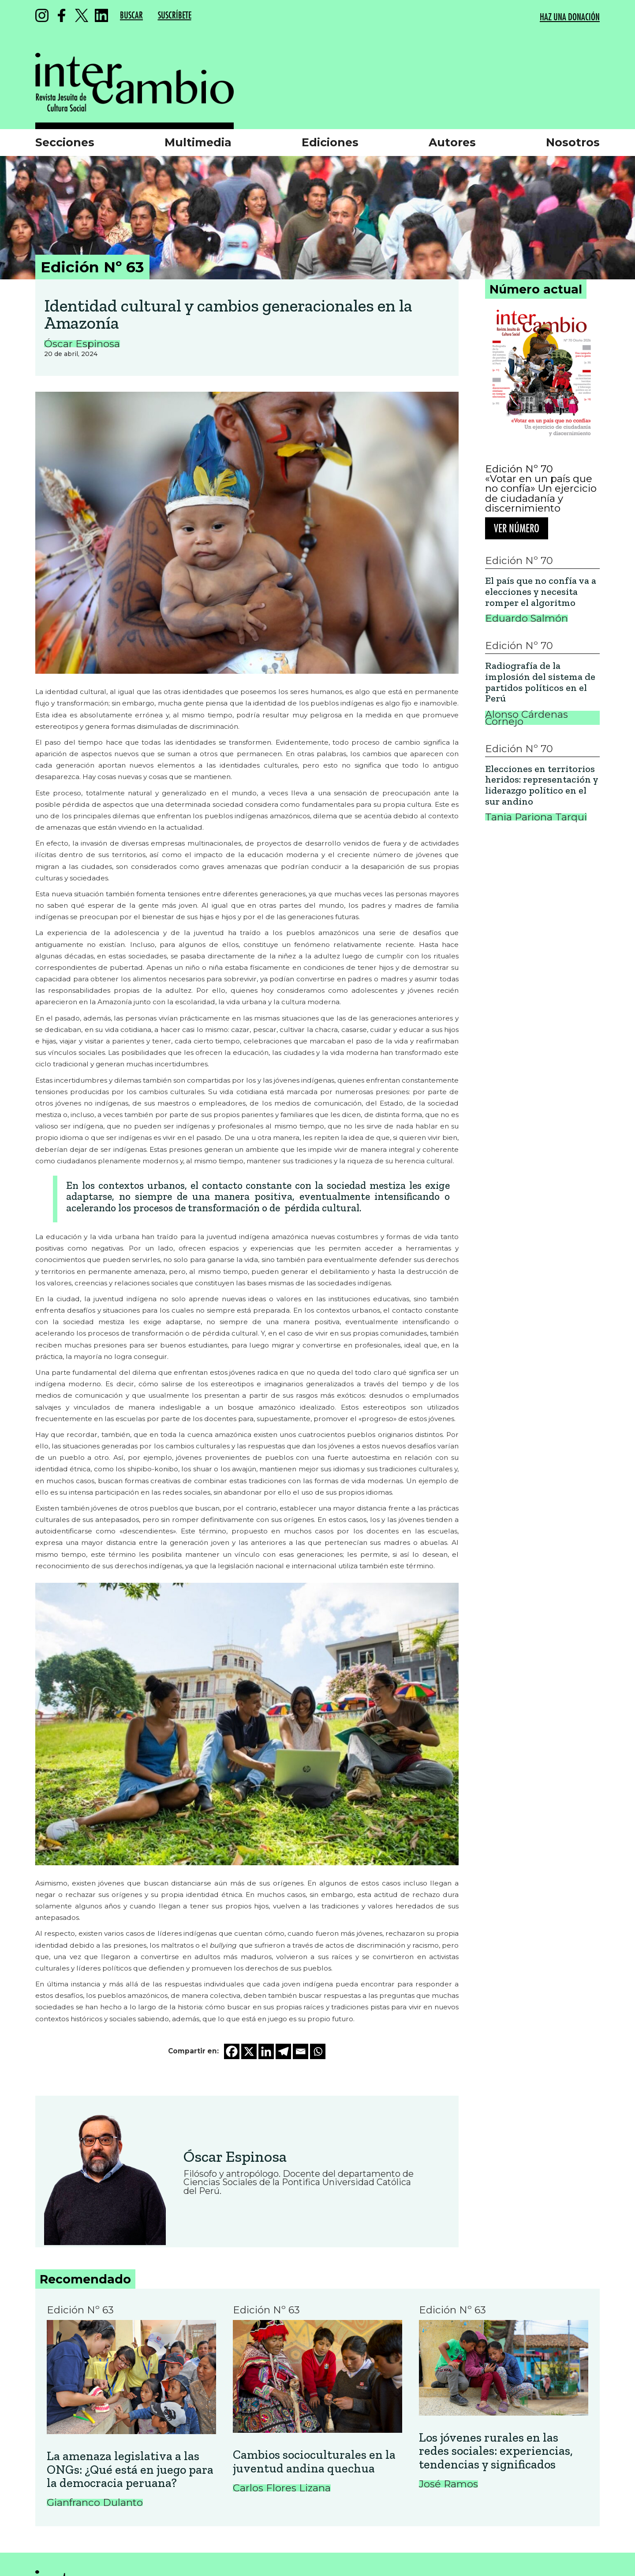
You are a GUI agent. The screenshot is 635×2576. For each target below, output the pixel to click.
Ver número (516, 528)
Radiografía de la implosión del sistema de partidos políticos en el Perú (540, 682)
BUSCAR (131, 15)
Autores (452, 142)
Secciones (64, 142)
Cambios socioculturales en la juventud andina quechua (314, 2462)
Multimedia (198, 142)
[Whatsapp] (317, 2051)
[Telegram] (283, 2051)
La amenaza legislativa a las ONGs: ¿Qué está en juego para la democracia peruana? (130, 2470)
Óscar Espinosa (235, 2156)
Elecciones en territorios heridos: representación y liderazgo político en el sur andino (541, 785)
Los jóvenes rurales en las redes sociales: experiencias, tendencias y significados (496, 2451)
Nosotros (573, 142)
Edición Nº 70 (519, 469)
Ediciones (330, 142)
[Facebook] (231, 2051)
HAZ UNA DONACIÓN (570, 17)
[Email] (300, 2051)
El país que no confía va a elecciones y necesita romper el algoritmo (540, 591)
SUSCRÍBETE (174, 15)
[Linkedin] (266, 2051)
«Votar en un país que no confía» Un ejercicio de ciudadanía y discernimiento (541, 493)
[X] (249, 2051)
